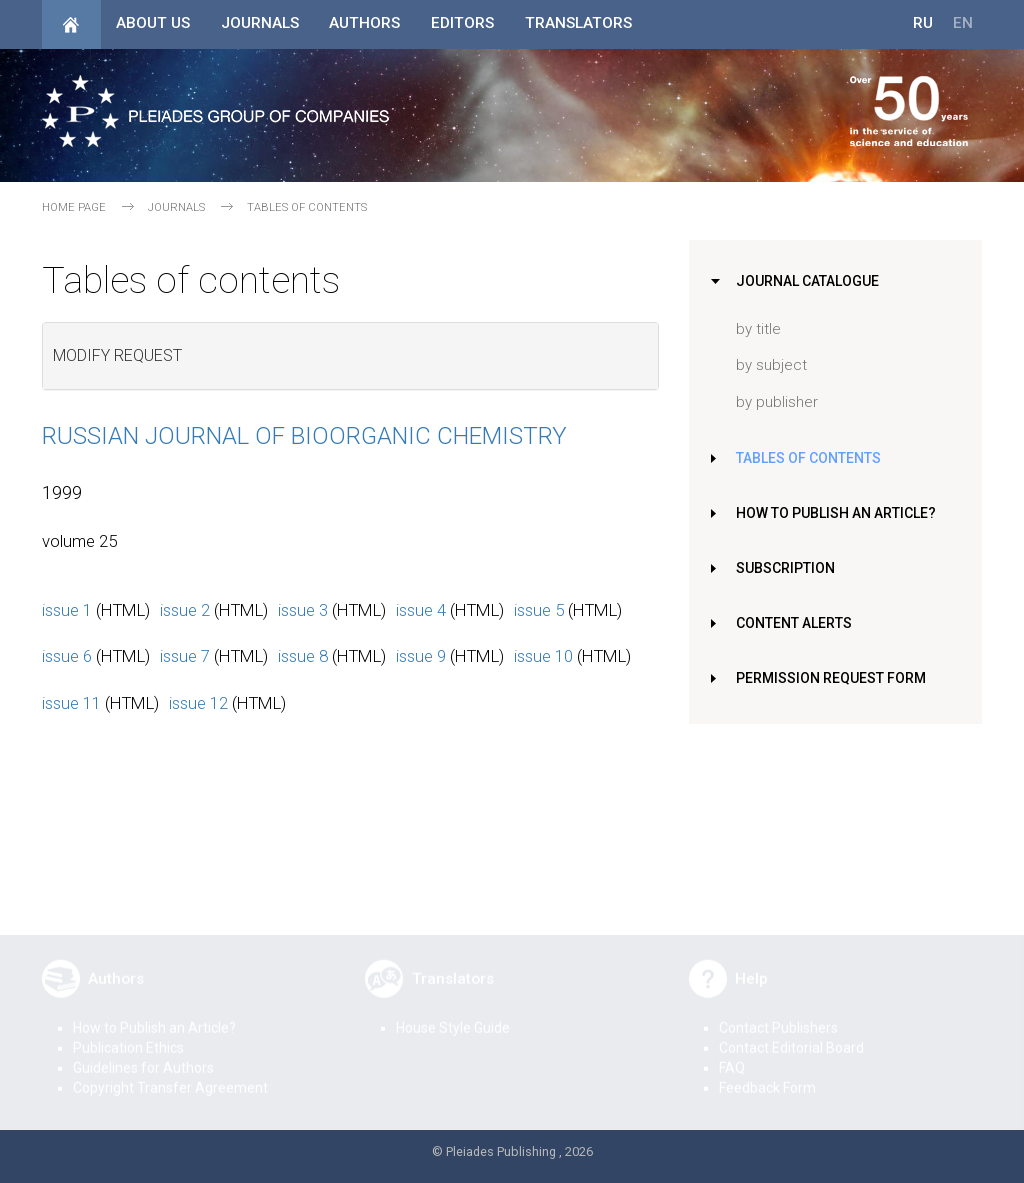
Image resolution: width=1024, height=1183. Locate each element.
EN (963, 23)
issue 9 (421, 656)
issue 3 (303, 610)
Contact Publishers (778, 1014)
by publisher (777, 402)
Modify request (117, 355)
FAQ (732, 1054)
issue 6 (67, 656)
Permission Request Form (834, 678)
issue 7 (185, 656)
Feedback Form (767, 1074)
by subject (771, 365)
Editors (462, 23)
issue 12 (198, 703)
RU (923, 23)
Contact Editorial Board (791, 1034)
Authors (364, 23)
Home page (74, 207)
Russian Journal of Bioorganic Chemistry (304, 436)
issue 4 (421, 610)
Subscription (788, 568)
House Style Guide (453, 1014)
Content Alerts (798, 623)
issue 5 (539, 610)
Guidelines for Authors (143, 1054)
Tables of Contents (812, 458)
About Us (153, 23)
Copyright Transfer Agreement (170, 1074)
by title (758, 329)
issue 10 (543, 656)
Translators (578, 23)
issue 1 (67, 610)
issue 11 (71, 703)
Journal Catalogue (810, 281)
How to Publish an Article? (840, 513)
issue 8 (303, 656)
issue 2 (185, 610)
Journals (260, 23)
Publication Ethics (128, 1034)
